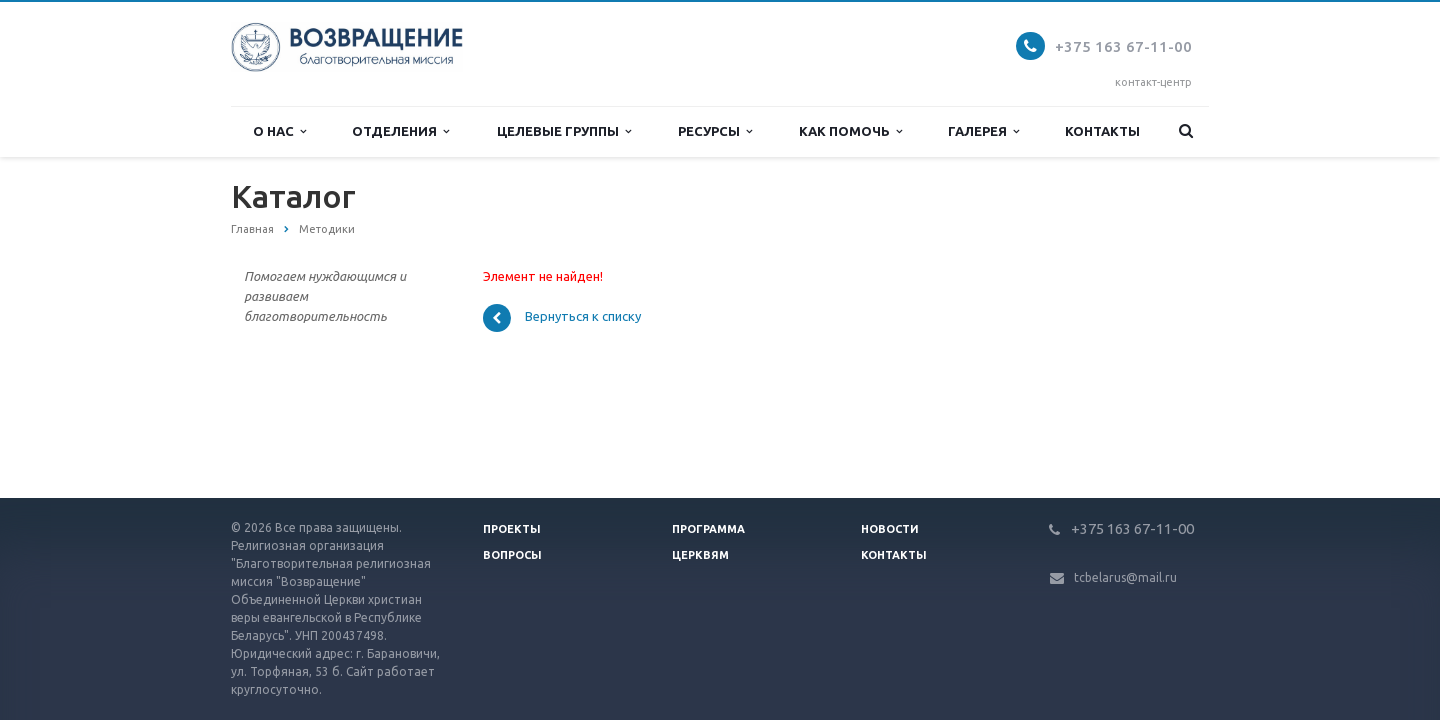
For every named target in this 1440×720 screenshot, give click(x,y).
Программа (708, 529)
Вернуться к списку (562, 318)
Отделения (400, 131)
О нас (279, 131)
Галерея (983, 131)
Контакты (1102, 131)
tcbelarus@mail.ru (1125, 577)
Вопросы (512, 555)
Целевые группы (564, 131)
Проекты (512, 529)
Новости (890, 529)
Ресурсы (715, 131)
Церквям (700, 555)
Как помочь (850, 131)
